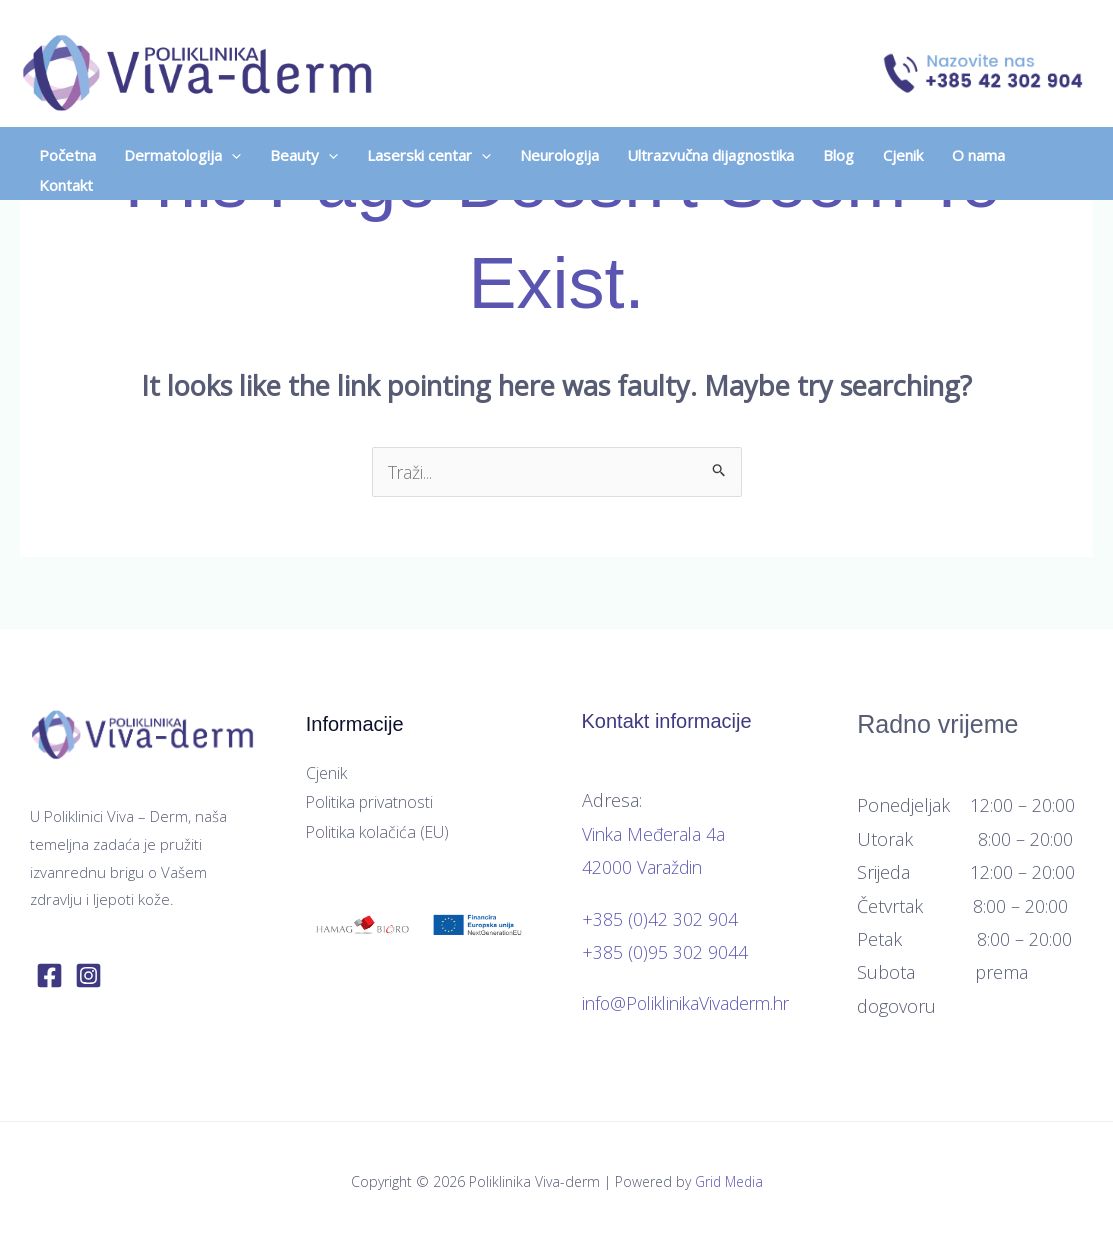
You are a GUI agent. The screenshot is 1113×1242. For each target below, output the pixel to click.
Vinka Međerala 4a (656, 834)
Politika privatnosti (370, 803)
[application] (241, 144)
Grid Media (728, 1181)
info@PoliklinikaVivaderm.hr (692, 1003)
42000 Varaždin (643, 867)
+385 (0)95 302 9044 (665, 952)
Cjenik (326, 773)
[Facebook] (49, 975)
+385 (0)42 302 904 (660, 919)
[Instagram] (88, 975)
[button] (190, 144)
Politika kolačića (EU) (378, 832)
